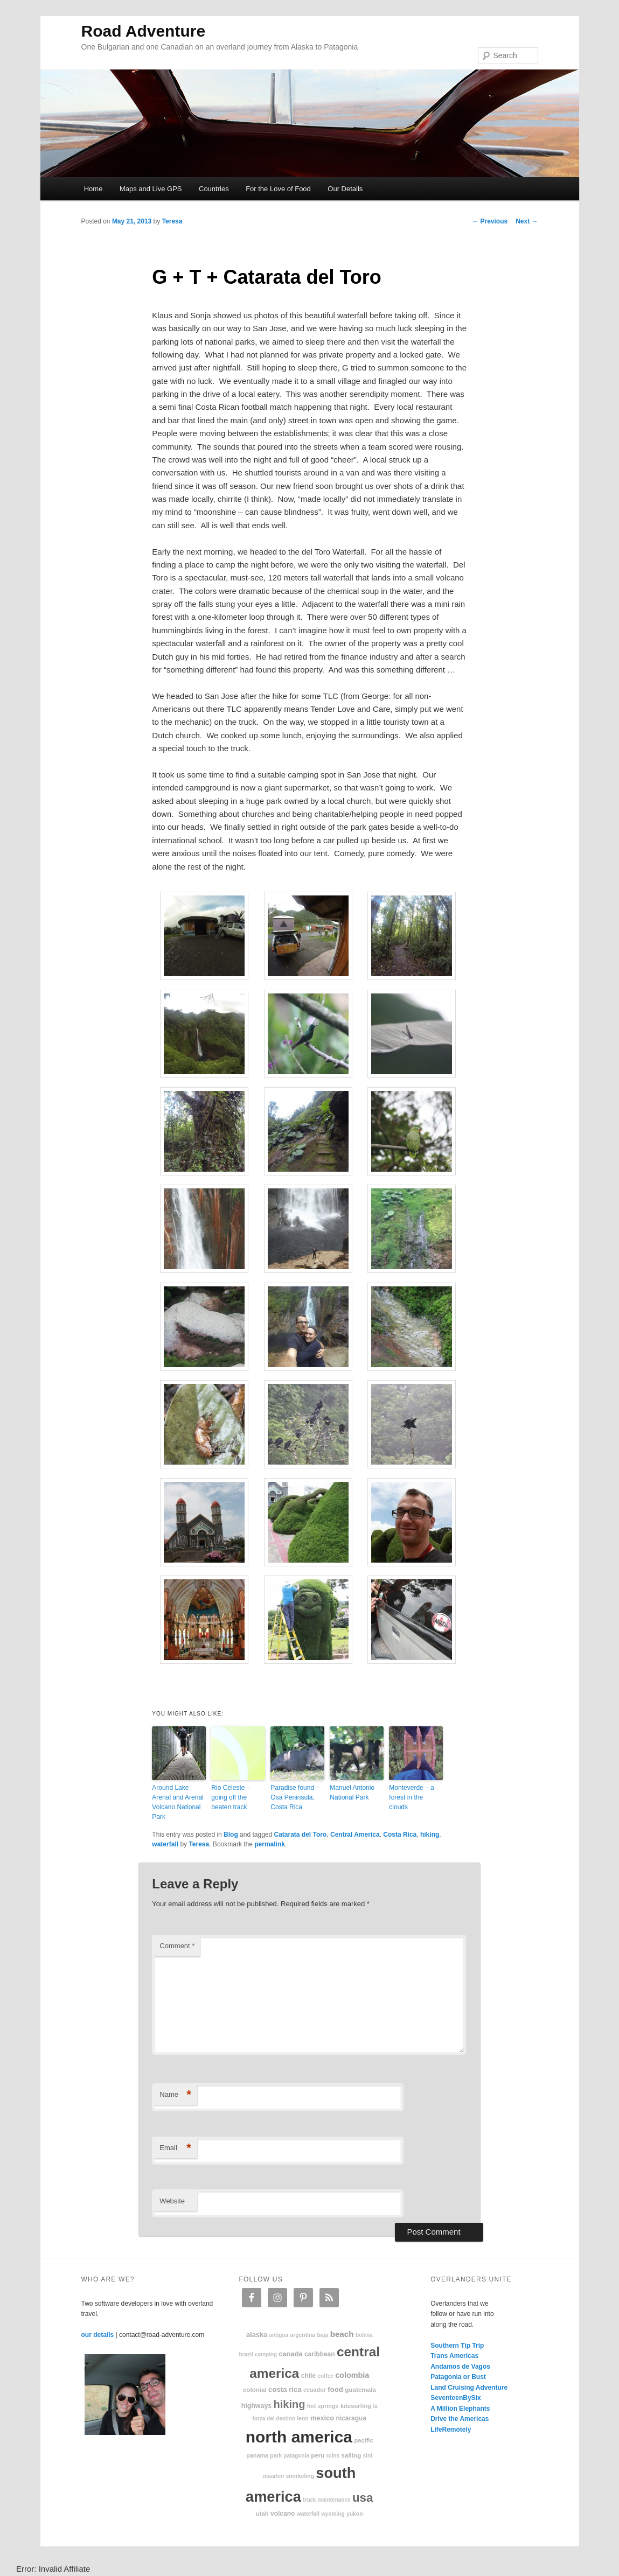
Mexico (322, 2418)
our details (97, 2335)
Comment (176, 1946)
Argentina (302, 2335)
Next (527, 221)
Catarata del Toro (300, 1834)
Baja (322, 2335)
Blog (231, 1834)
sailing (351, 2455)
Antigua (278, 2335)
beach (342, 2334)
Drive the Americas (459, 2419)
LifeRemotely (450, 2429)
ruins (332, 2456)
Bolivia (364, 2335)
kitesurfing (355, 2406)
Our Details (345, 189)
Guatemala (360, 2389)
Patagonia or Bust (458, 2377)
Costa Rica (399, 1834)
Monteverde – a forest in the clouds (411, 1797)
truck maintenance (326, 2500)
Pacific (363, 2440)
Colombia (352, 2375)
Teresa (172, 221)
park (276, 2456)
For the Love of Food (278, 189)
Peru (317, 2455)
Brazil (246, 2354)
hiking (429, 1834)
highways (256, 2406)
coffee (325, 2376)
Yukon (354, 2514)
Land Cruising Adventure (468, 2387)
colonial (255, 2389)
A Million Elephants (460, 2408)
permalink (269, 1844)
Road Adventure (143, 31)
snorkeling (300, 2476)
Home (93, 189)
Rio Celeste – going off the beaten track (230, 1797)
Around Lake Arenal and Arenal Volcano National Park (177, 1802)
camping (266, 2354)
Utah (262, 2513)
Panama (257, 2455)
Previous (489, 221)
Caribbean (319, 2354)
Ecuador (314, 2389)
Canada (290, 2354)
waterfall (165, 1844)
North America (299, 2437)
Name (175, 2095)
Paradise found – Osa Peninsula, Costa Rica (294, 1797)
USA (362, 2497)
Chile (308, 2375)
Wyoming (332, 2514)
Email (175, 2148)
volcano (282, 2513)
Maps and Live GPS (151, 189)
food (335, 2389)
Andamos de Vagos (460, 2366)
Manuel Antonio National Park (352, 1792)
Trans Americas (454, 2356)
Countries (214, 189)
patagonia (296, 2456)
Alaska (256, 2334)
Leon (302, 2418)
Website (172, 2201)
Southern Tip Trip (457, 2345)
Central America (355, 1834)
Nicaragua (351, 2418)
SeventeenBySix (455, 2398)
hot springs (323, 2406)
